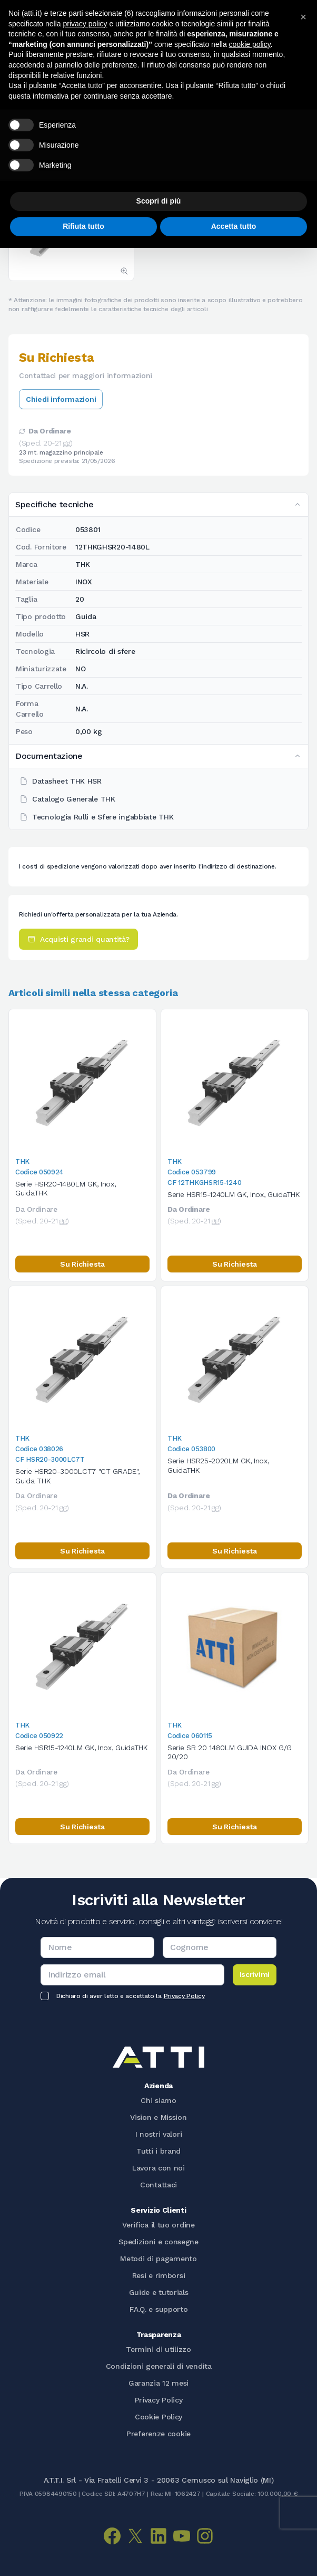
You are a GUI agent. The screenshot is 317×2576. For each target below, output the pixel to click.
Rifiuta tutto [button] (83, 226)
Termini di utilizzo (158, 2349)
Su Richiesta (82, 1264)
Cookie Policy (158, 2417)
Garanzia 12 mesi (158, 2383)
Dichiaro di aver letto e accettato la (130, 1996)
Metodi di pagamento (158, 2258)
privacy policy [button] (85, 24)
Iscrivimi (255, 1974)
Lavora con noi (158, 2168)
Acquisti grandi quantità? (78, 939)
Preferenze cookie (158, 2433)
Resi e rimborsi (158, 2275)
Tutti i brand (158, 2151)
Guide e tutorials (159, 2292)
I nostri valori (158, 2134)
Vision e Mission (158, 2117)
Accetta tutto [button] (233, 226)
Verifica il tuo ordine (158, 2225)
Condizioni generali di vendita (159, 2366)
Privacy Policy (184, 1996)
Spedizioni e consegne (158, 2241)
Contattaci (158, 2185)
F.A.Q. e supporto (159, 2309)
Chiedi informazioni (61, 399)
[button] (303, 16)
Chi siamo (158, 2100)
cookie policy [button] (250, 44)
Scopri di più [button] (158, 201)
